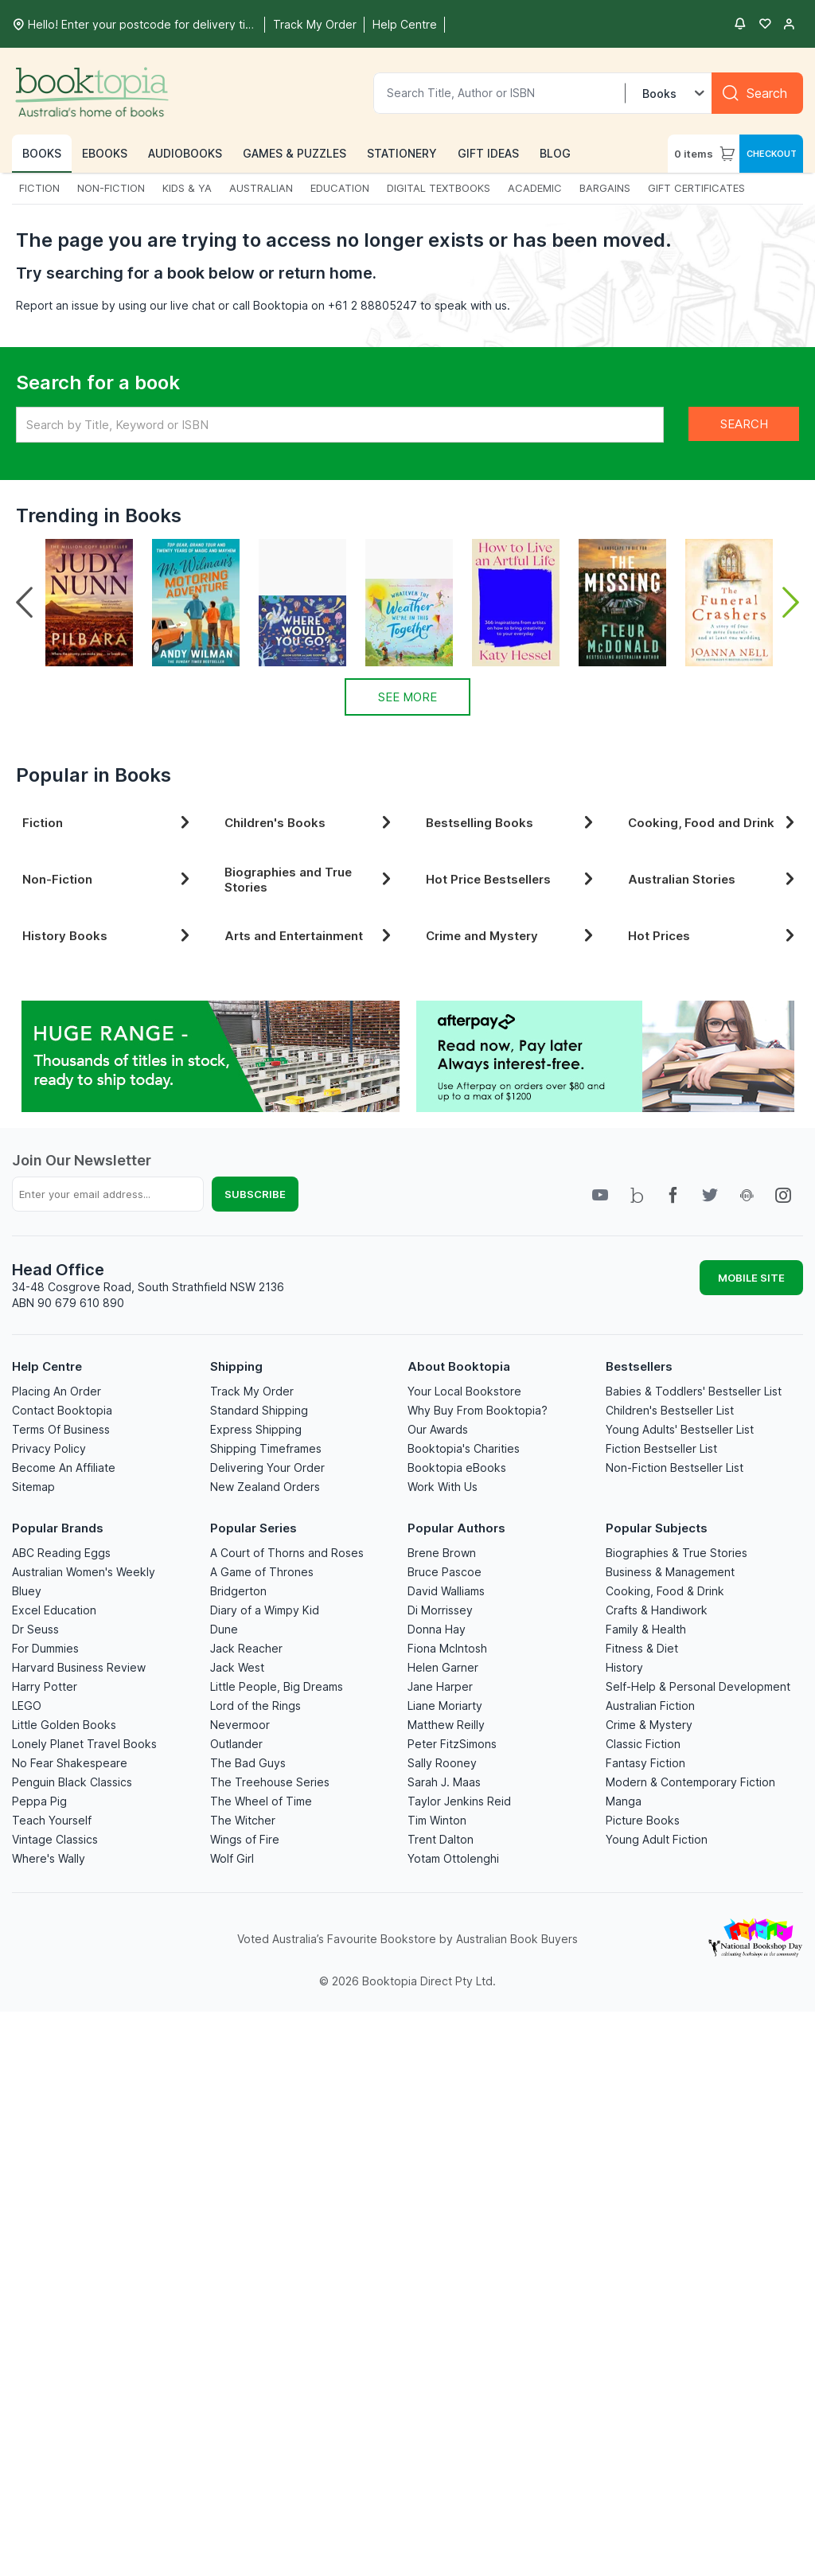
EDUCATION (339, 187)
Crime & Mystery (649, 1724)
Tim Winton (437, 1820)
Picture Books (643, 1820)
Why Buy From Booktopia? (478, 1410)
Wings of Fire (244, 1839)
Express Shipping (256, 1429)
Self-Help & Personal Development (698, 1686)
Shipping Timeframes (266, 1448)
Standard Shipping (259, 1410)
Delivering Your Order (267, 1467)
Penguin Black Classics (72, 1782)
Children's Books (311, 822)
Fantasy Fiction (645, 1763)
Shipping (236, 1366)
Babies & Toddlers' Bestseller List (694, 1391)
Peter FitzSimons (452, 1744)
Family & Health (646, 1629)
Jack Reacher (246, 1648)
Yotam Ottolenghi (453, 1858)
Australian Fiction (650, 1705)
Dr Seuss (35, 1629)
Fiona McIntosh (447, 1648)
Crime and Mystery (512, 935)
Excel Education (54, 1610)
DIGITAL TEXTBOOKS (438, 187)
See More (407, 696)
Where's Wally (48, 1858)
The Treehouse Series (270, 1782)
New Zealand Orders (265, 1486)
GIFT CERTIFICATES (696, 187)
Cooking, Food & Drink (665, 1591)
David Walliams (446, 1591)
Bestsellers (639, 1366)
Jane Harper (440, 1686)
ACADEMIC (535, 187)
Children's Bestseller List (670, 1410)
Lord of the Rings (255, 1705)
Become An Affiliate (63, 1467)
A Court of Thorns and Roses (287, 1552)
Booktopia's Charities (464, 1448)
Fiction (109, 822)
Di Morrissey (440, 1610)
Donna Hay (437, 1629)
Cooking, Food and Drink (714, 822)
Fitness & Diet (642, 1648)
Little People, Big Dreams (276, 1686)
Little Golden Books (64, 1724)
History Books (109, 935)
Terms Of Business (61, 1429)
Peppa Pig (39, 1801)
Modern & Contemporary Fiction (690, 1782)
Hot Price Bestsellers (512, 879)
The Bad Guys (248, 1763)
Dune (224, 1629)
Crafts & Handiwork (657, 1610)
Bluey (26, 1591)
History (624, 1667)
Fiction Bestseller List (661, 1448)
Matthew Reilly (446, 1724)
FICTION (39, 187)
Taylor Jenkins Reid (459, 1801)
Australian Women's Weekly (83, 1572)
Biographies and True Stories (311, 880)
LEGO (26, 1705)
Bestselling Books (512, 822)
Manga (623, 1801)
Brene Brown (442, 1552)
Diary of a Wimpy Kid (264, 1610)
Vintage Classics (55, 1839)
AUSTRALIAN (261, 187)
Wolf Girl (232, 1858)
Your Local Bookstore (464, 1391)
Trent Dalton (441, 1839)
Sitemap (33, 1486)
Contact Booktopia (62, 1410)
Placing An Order (56, 1391)
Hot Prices (714, 935)
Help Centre (47, 1366)
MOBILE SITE (751, 1277)
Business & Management (670, 1572)
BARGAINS (604, 187)
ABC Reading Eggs (61, 1552)
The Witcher (242, 1820)
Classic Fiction (643, 1744)
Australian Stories (714, 879)
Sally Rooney (442, 1763)
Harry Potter (44, 1686)
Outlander (236, 1744)
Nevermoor (240, 1724)
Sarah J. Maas (444, 1782)
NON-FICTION (111, 187)
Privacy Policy (49, 1448)
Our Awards (438, 1429)
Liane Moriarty (445, 1705)
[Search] (757, 93)
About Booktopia (459, 1366)
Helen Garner (443, 1667)
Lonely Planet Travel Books (84, 1744)
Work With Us (443, 1486)
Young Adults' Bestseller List (680, 1429)
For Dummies (45, 1648)
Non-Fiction (109, 879)
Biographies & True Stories (676, 1552)
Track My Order (252, 1391)
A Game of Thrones (262, 1572)
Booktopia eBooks (457, 1467)
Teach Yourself (52, 1820)
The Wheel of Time (261, 1801)
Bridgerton (238, 1591)
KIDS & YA (187, 187)
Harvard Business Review (79, 1667)
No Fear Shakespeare (69, 1763)
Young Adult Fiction (657, 1839)
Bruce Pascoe (445, 1572)
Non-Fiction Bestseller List (674, 1467)
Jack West (237, 1667)
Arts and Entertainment (311, 935)
